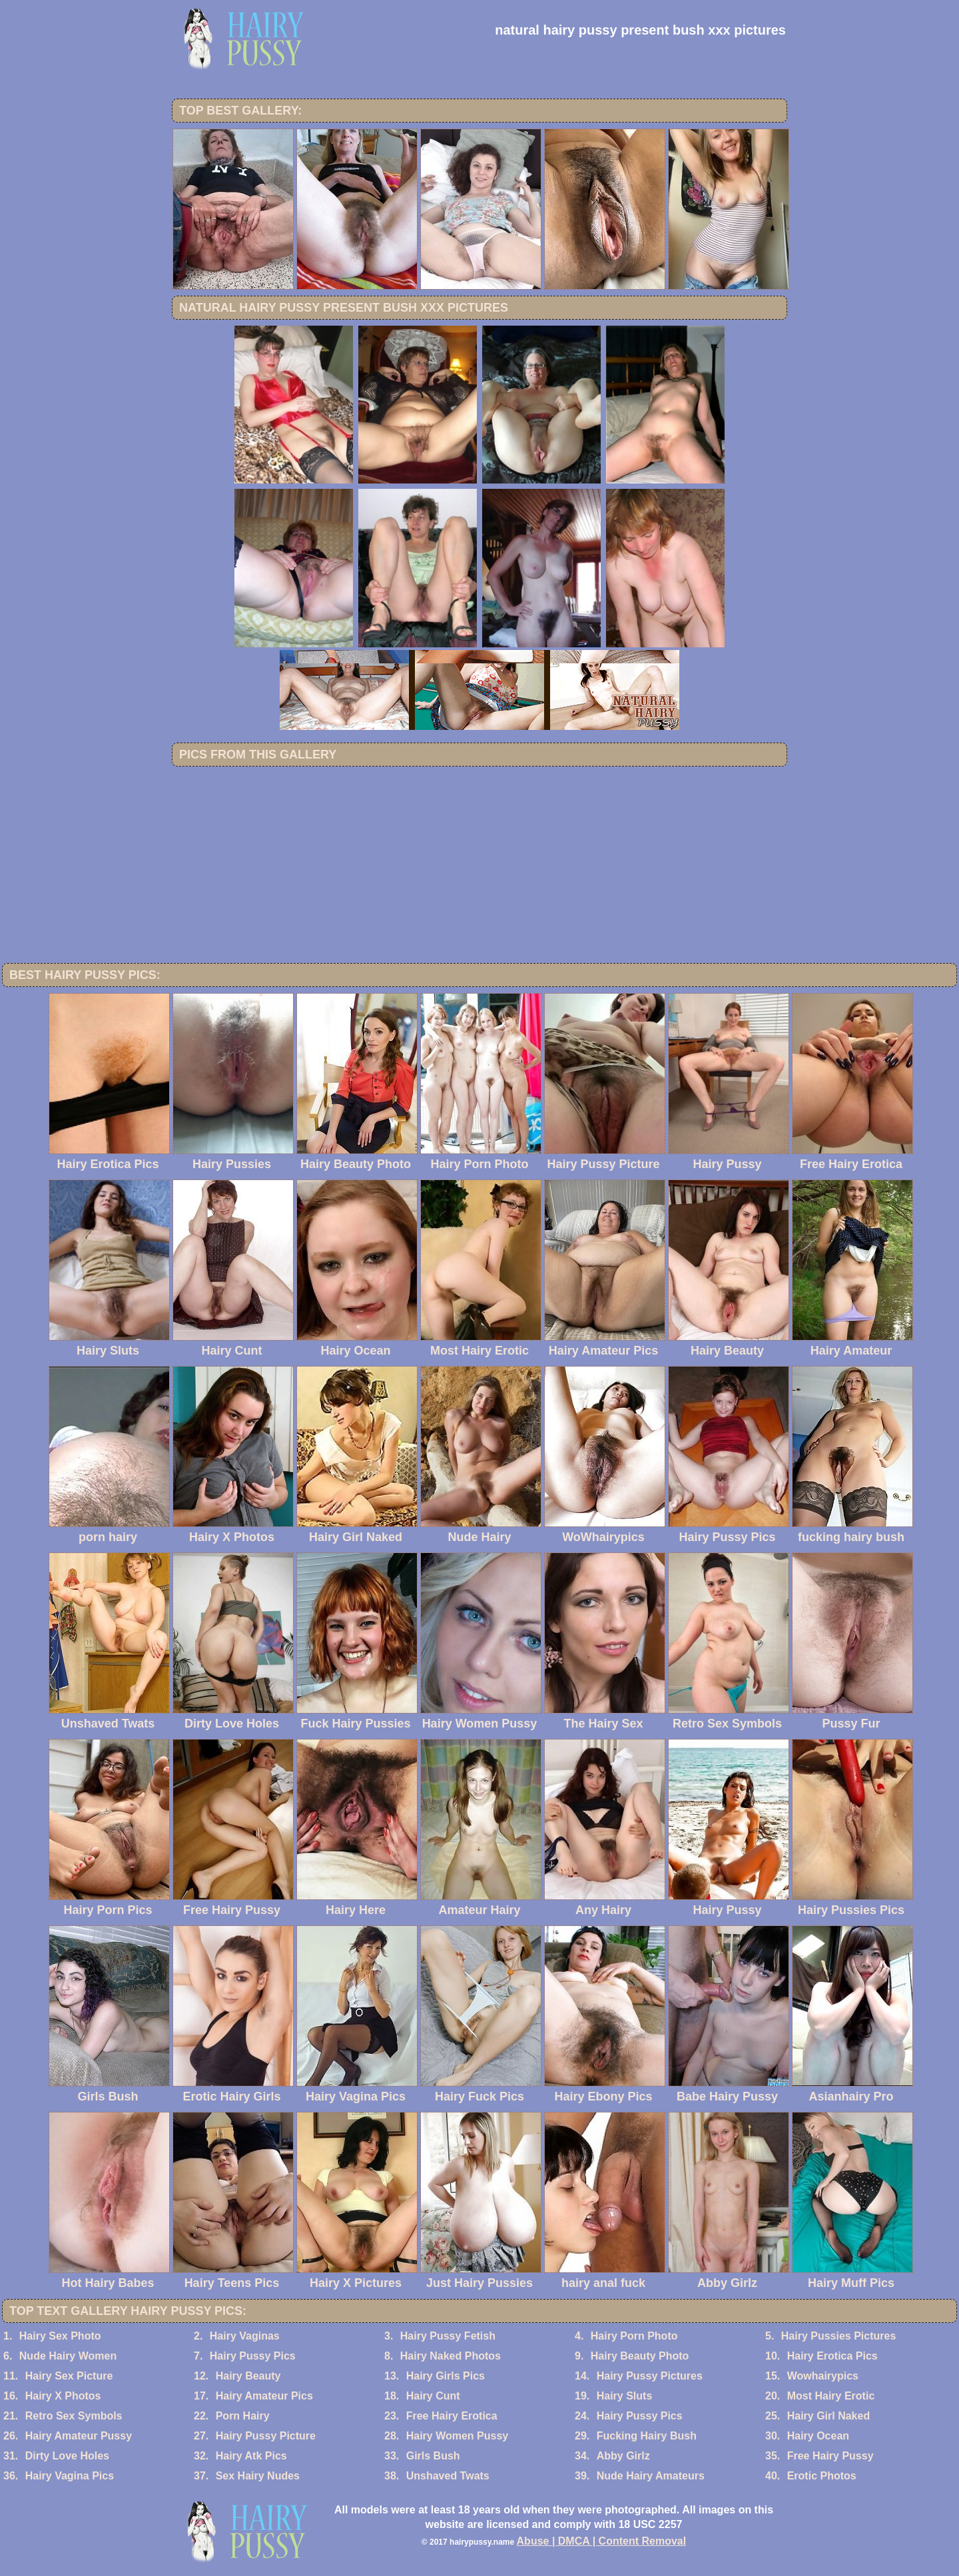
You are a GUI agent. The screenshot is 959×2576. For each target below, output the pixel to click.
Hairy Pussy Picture (266, 2435)
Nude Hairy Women (68, 2356)
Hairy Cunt (433, 2396)
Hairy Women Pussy (457, 2435)
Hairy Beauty (248, 2376)
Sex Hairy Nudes (258, 2475)
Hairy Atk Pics (251, 2455)
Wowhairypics (822, 2376)
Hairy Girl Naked (828, 2415)
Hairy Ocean (818, 2435)
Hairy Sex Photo (60, 2336)
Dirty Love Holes (67, 2455)
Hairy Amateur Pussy (78, 2435)
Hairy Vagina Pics (69, 2475)
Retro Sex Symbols (74, 2415)
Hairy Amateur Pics (264, 2396)
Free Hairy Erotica (451, 2415)
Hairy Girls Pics (445, 2376)
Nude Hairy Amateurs (651, 2475)
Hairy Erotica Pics (832, 2356)
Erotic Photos (821, 2475)
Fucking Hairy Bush (647, 2435)
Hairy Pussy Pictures (650, 2376)
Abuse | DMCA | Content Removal (602, 2541)
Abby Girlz (623, 2455)
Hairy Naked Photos (450, 2356)
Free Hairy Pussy (830, 2455)
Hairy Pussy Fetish (447, 2336)
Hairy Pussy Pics (253, 2356)
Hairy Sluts (625, 2396)
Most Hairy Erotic (831, 2396)
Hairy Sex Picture (69, 2376)
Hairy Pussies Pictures (838, 2336)
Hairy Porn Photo (634, 2336)
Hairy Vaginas (245, 2336)
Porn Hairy (243, 2415)
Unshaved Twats (447, 2475)
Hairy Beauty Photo (640, 2356)
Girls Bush (433, 2455)
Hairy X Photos (63, 2396)
